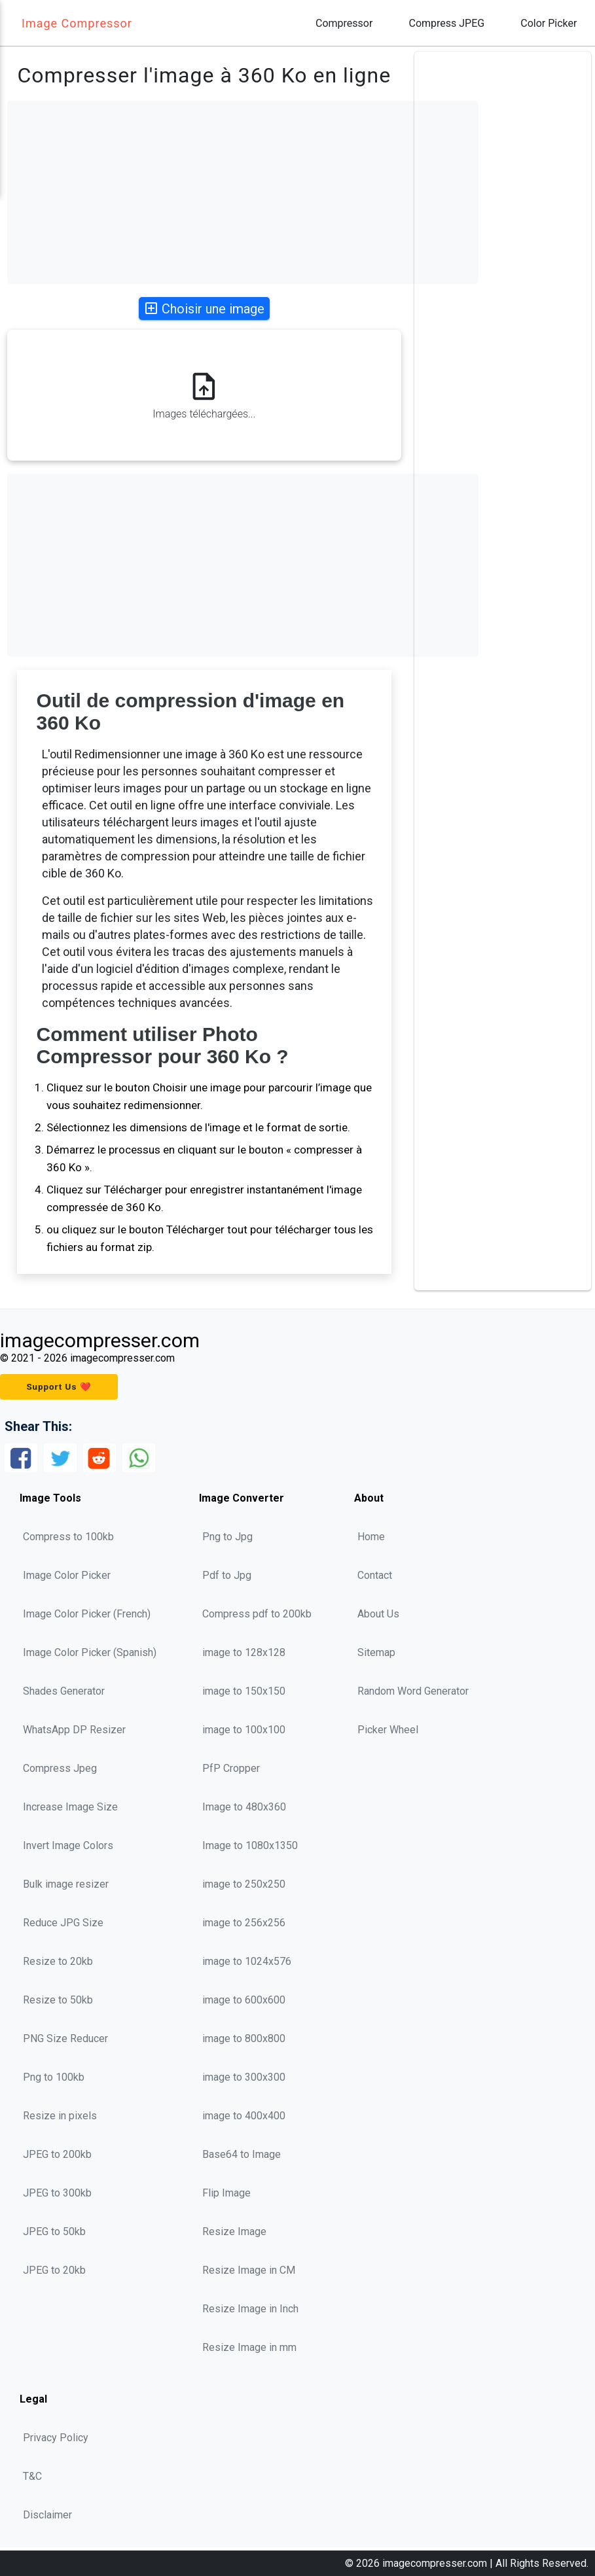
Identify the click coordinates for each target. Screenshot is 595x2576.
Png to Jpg (227, 1536)
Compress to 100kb (68, 1536)
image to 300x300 (243, 2077)
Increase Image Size (70, 1807)
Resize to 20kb (58, 1961)
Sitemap (376, 1652)
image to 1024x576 (246, 1961)
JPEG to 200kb (57, 2154)
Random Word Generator (413, 1691)
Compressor (344, 23)
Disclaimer (47, 2515)
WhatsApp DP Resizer (74, 1729)
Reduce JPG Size (63, 1922)
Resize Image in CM (248, 2270)
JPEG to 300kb (57, 2193)
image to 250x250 (243, 1884)
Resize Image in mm (249, 2347)
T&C (32, 2476)
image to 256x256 (243, 1922)
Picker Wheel (387, 1729)
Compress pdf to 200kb (257, 1614)
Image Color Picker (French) (87, 1614)
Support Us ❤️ (58, 1387)
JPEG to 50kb (54, 2231)
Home (371, 1536)
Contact (374, 1575)
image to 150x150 (243, 1691)
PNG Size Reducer (65, 2038)
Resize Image (234, 2231)
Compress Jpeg (60, 1768)
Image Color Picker (67, 1575)
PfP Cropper (231, 1768)
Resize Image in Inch (250, 2309)
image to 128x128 (243, 1652)
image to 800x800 (243, 2038)
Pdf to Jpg (226, 1575)
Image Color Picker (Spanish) (89, 1652)
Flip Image (226, 2193)
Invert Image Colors (68, 1845)
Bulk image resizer (66, 1884)
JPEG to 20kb (54, 2270)
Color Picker (548, 23)
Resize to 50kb (58, 2000)
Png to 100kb (53, 2077)
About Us (378, 1614)
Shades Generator (64, 1691)
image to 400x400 (243, 2115)
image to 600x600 (243, 2000)
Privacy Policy (55, 2437)
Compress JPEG (446, 23)
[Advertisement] (242, 192)
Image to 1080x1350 (250, 1845)
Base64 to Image (241, 2154)
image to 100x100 (243, 1729)
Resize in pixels (60, 2115)
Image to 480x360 (244, 1807)
